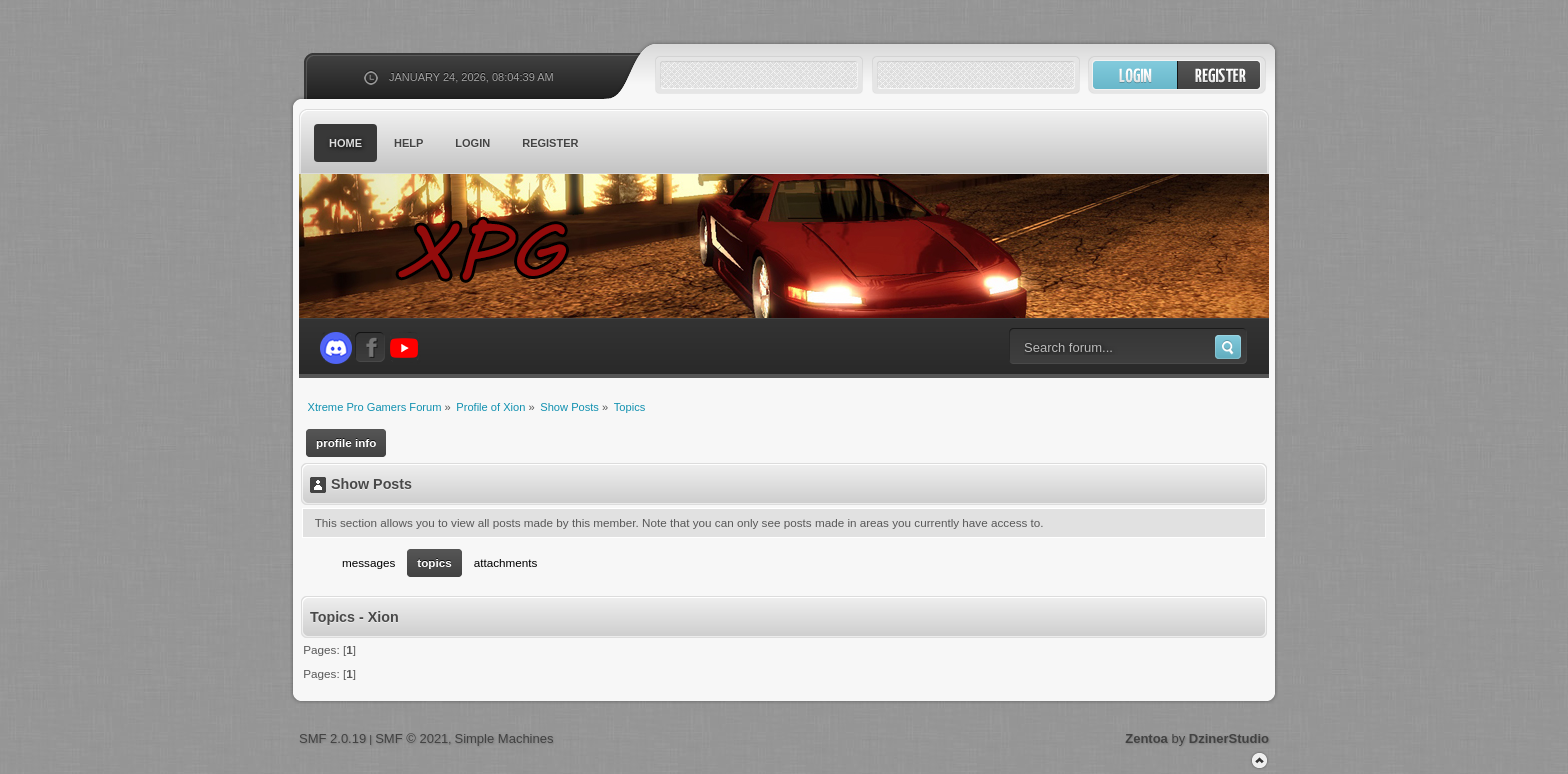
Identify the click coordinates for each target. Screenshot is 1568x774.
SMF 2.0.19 (332, 738)
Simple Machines (503, 738)
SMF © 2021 (411, 738)
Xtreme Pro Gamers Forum (494, 249)
